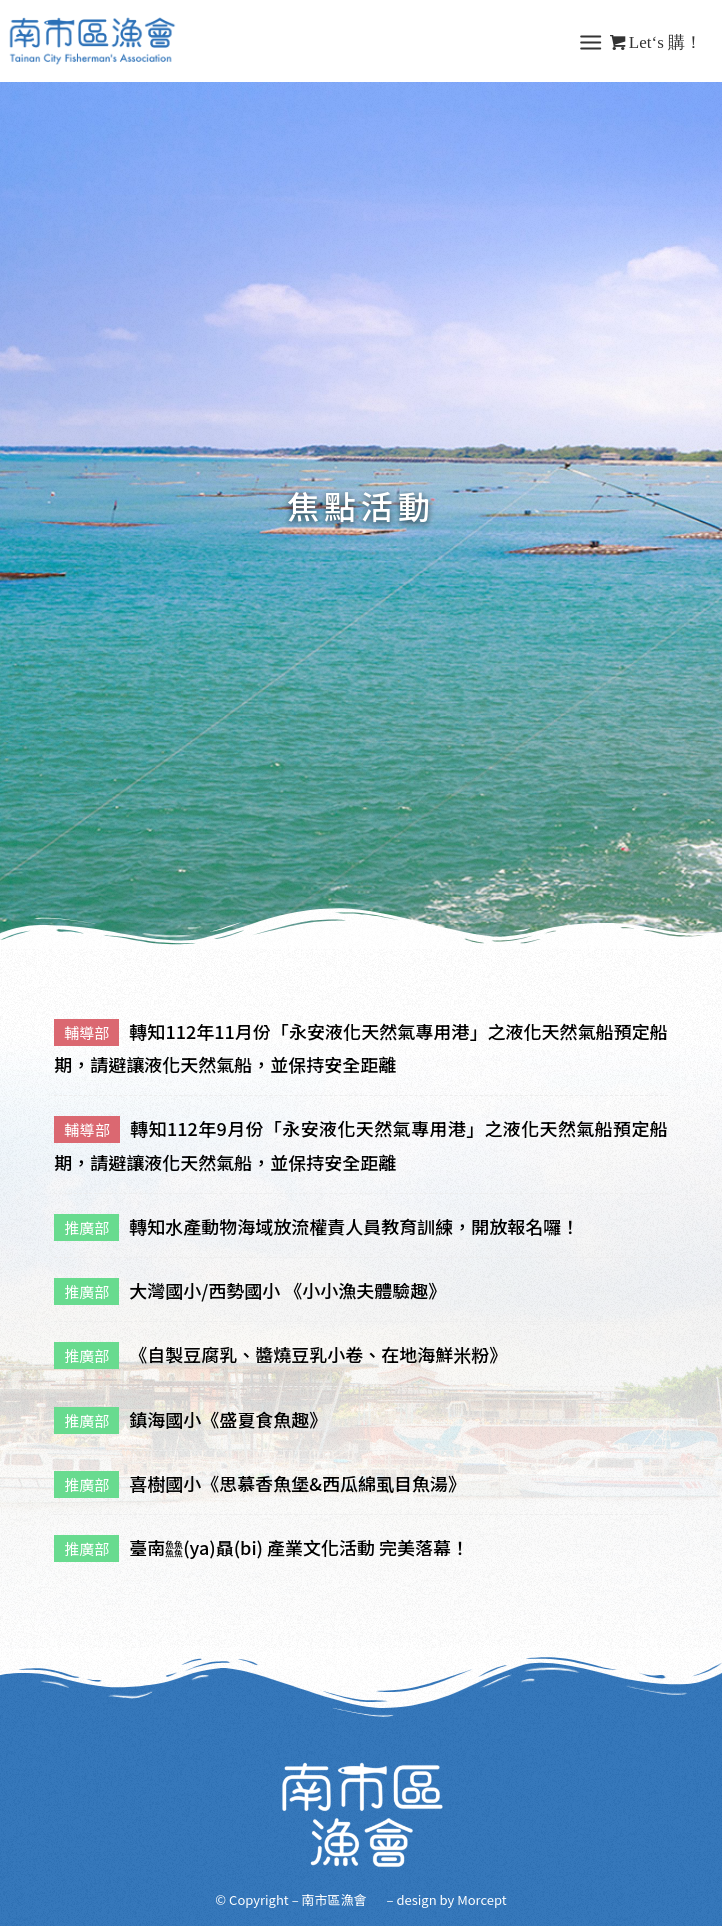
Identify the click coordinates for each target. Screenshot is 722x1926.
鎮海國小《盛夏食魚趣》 (228, 1419)
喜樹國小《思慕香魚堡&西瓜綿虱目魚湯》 (297, 1483)
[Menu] (590, 41)
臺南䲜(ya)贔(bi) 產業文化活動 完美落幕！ (299, 1547)
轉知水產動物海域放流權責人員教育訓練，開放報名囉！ (354, 1226)
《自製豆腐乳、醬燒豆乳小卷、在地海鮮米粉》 (318, 1354)
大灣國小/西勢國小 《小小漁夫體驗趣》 (287, 1290)
